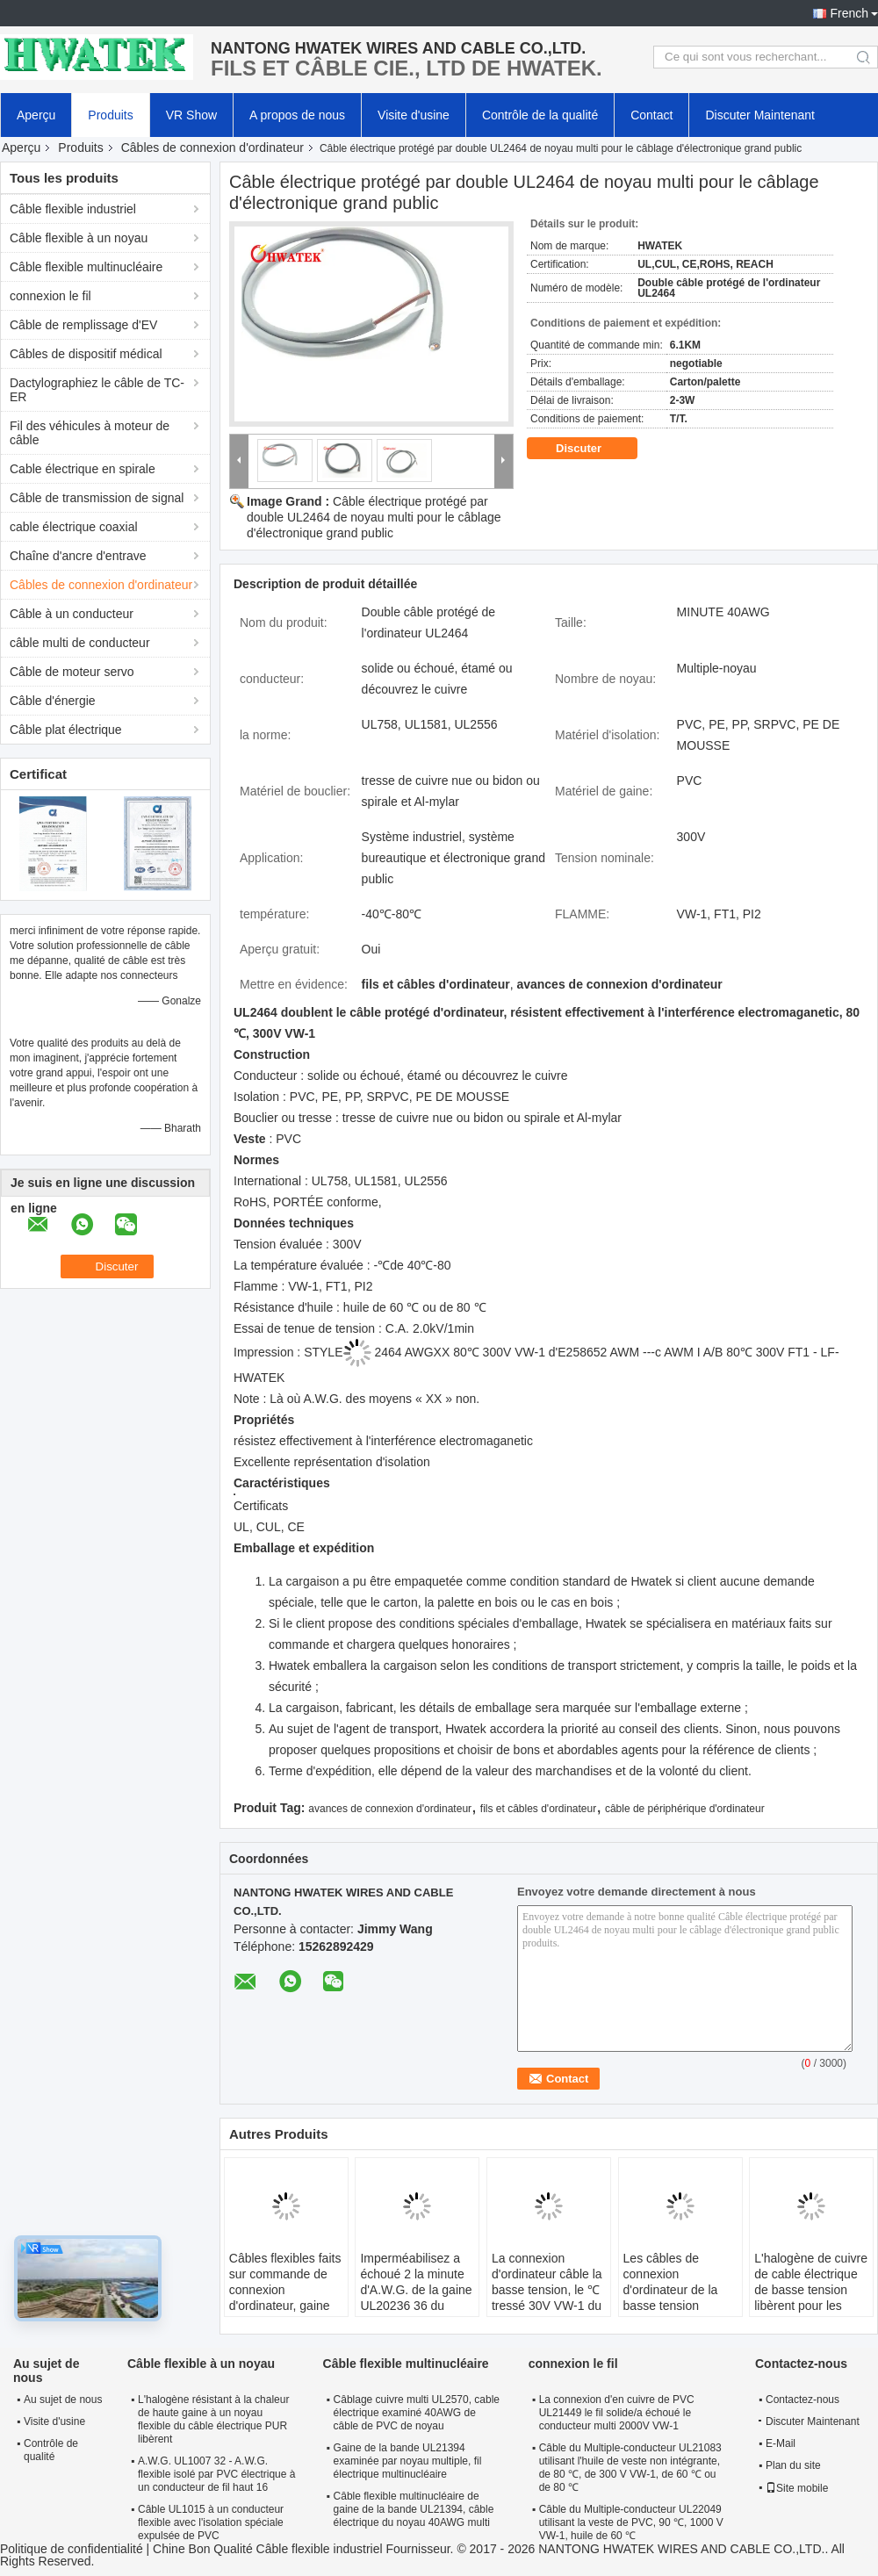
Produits (110, 115)
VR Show (191, 115)
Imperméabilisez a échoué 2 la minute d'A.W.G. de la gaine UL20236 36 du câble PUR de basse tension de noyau (416, 2297)
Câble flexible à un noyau (79, 238)
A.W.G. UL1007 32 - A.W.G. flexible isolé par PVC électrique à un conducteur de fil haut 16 (216, 2474)
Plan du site (793, 2465)
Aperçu (36, 115)
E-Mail (780, 2443)
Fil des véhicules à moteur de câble (89, 433)
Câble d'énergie (53, 701)
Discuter (591, 448)
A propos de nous (297, 115)
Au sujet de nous (63, 2399)
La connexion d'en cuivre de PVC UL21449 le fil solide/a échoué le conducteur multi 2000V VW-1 (616, 2412)
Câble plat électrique (66, 730)
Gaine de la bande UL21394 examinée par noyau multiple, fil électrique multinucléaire (408, 2461)
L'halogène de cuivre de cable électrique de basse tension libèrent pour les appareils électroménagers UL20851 (810, 2305)
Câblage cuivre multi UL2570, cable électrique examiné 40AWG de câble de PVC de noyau (417, 2412)
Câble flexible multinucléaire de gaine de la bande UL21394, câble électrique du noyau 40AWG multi (414, 2509)
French (849, 13)
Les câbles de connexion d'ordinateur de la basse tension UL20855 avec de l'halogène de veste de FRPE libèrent (676, 2305)
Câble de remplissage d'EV (83, 325)
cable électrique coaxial (74, 527)
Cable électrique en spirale (82, 469)
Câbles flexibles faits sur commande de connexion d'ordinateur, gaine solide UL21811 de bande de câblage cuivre (285, 2305)
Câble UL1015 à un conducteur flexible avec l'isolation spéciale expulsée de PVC (211, 2522)
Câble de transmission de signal (97, 498)
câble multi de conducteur (80, 643)
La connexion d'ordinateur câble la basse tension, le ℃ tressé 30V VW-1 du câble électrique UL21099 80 (547, 2297)
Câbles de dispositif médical (86, 354)
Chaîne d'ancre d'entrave (78, 556)
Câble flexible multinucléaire (86, 267)
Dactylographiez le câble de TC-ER (97, 390)
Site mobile (797, 2488)
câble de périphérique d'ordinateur (685, 1808)
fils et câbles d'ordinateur (538, 1808)
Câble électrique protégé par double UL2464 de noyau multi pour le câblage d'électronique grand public (374, 517)
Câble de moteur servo (72, 672)
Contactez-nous (802, 2399)
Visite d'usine (414, 115)
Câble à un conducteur (71, 614)
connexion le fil (50, 296)
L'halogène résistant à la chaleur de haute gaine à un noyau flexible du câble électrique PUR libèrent (213, 2419)
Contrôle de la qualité (540, 115)
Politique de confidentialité (71, 2549)
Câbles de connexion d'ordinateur (212, 147)
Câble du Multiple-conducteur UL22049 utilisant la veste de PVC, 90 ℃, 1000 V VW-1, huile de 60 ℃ (631, 2522)
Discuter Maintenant (760, 115)
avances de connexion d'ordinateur (389, 1808)
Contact (651, 115)
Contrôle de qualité (51, 2450)
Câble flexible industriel (73, 209)
